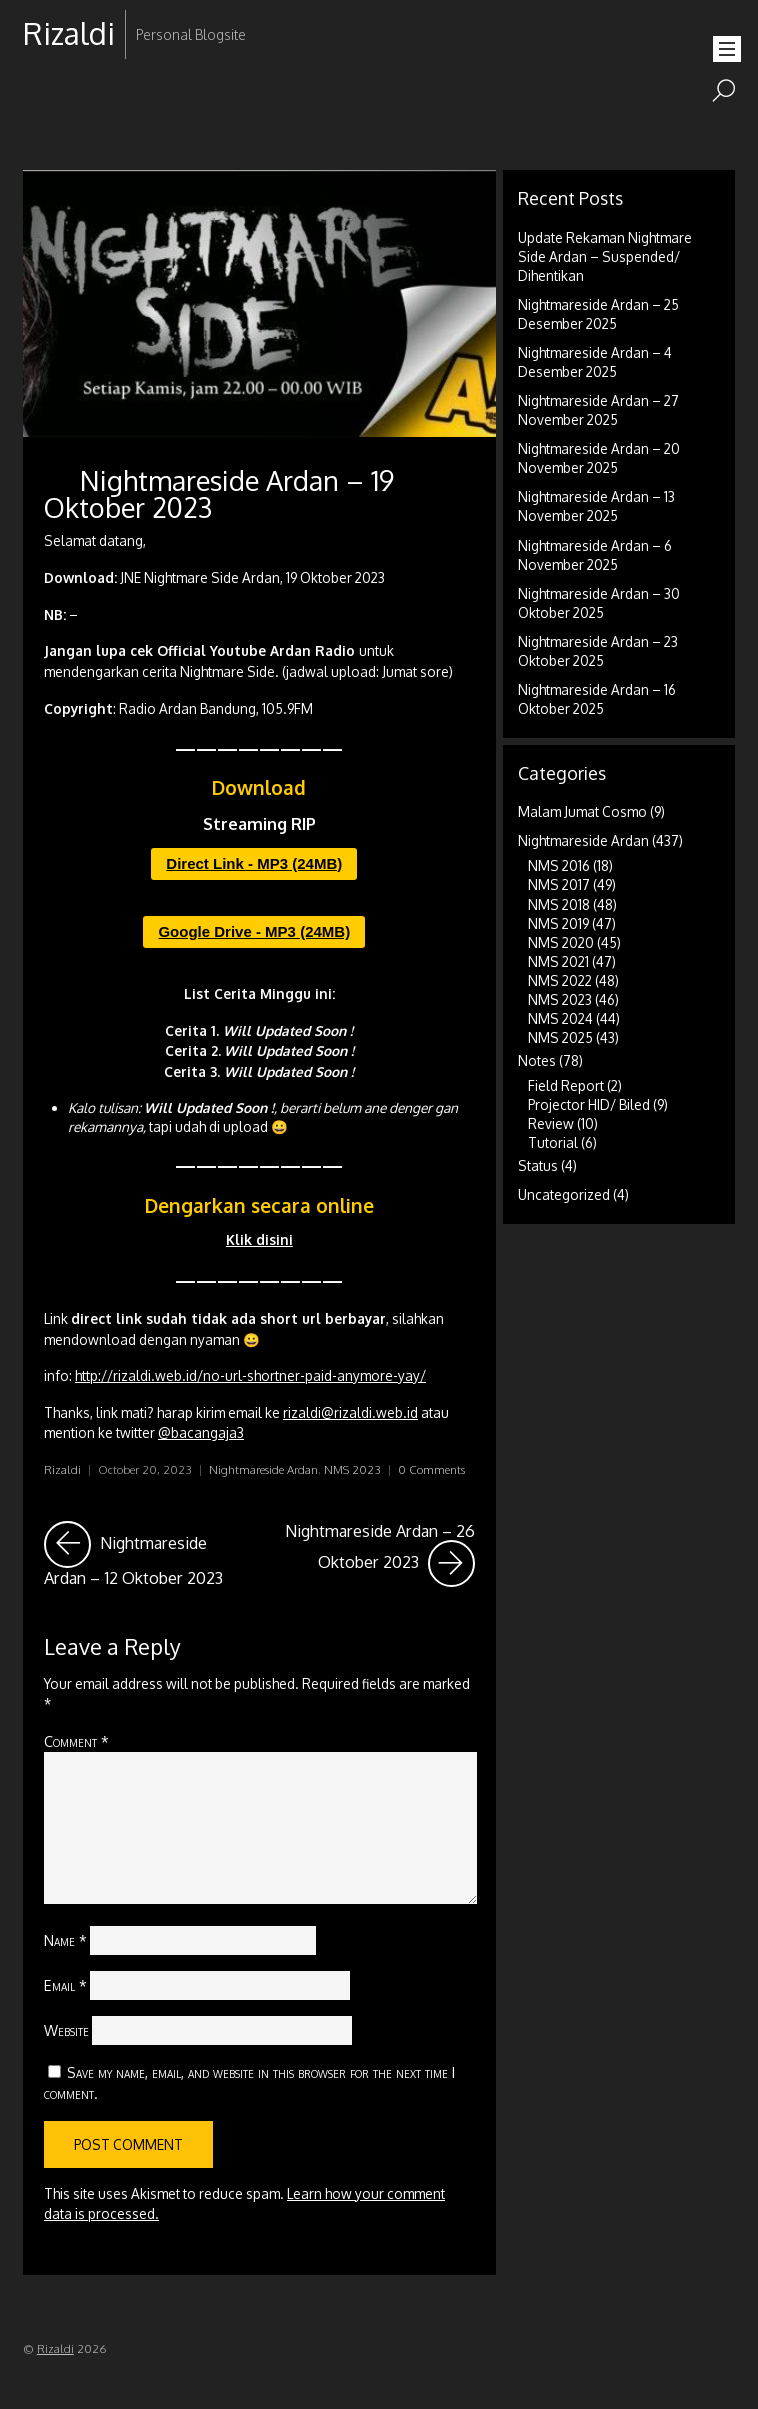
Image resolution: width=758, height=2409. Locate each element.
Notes (537, 1060)
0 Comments (431, 1469)
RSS (40, 97)
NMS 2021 (558, 961)
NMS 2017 (559, 884)
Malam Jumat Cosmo (582, 811)
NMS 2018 (559, 904)
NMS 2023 (352, 1469)
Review (551, 1123)
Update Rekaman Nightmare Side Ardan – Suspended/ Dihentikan (605, 256)
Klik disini (259, 1239)
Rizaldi (62, 1469)
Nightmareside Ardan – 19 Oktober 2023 (219, 493)
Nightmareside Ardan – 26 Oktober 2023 (380, 1554)
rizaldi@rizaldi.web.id (350, 1412)
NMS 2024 (560, 1018)
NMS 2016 (559, 865)
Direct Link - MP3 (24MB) (254, 863)
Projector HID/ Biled (589, 1104)
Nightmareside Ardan (263, 1469)
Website (66, 2030)
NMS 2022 (560, 980)
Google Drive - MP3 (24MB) (254, 931)
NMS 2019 (558, 923)
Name (65, 1940)
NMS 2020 (561, 942)
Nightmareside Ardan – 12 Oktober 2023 (147, 1554)
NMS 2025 (560, 1037)
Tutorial (553, 1142)
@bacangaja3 (201, 1432)
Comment (76, 1741)
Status (538, 1165)
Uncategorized (564, 1194)
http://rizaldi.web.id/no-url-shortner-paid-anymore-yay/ (250, 1375)
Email (65, 1985)
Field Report (566, 1085)
